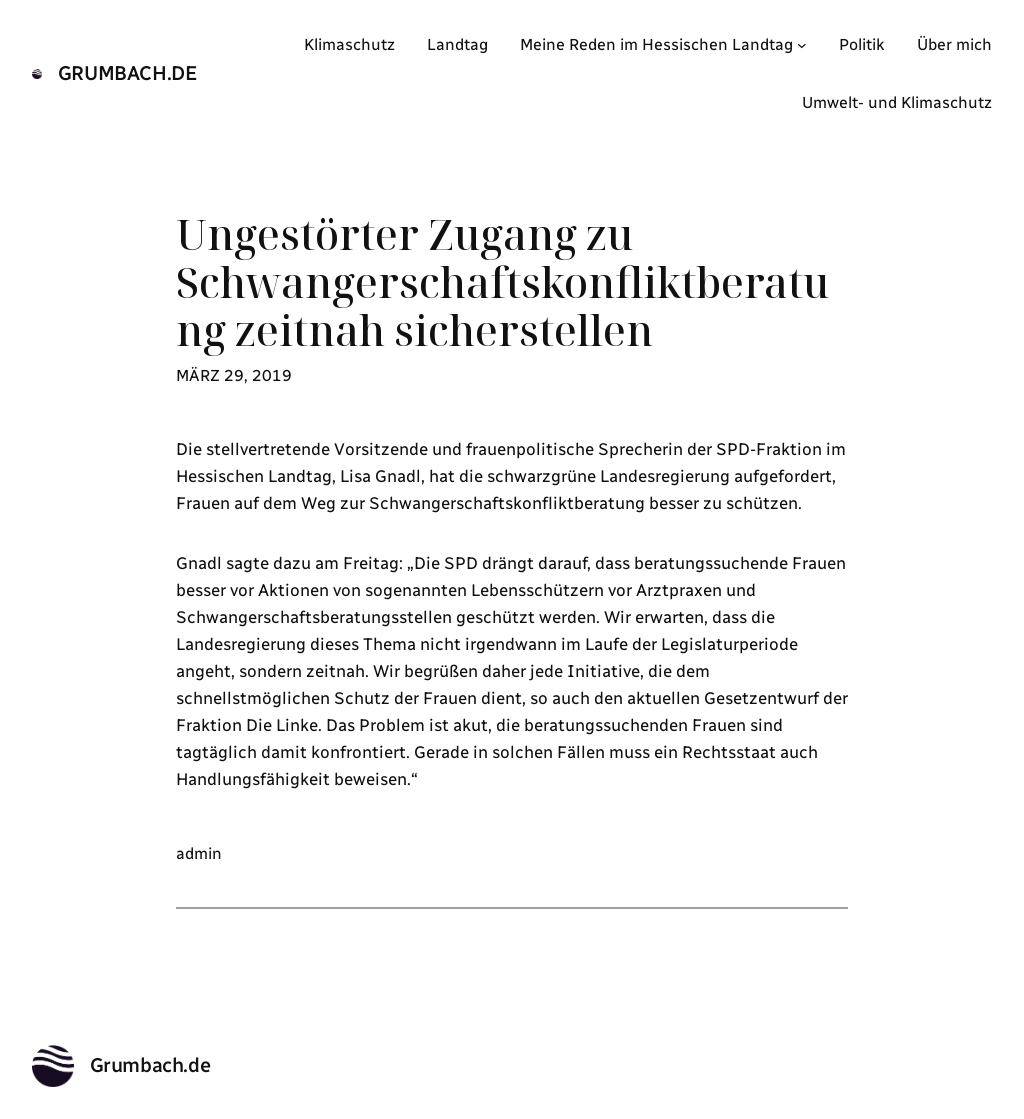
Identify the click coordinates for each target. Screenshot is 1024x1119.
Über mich (954, 44)
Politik (862, 44)
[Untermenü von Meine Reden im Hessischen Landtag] (802, 45)
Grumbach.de (128, 73)
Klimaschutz (349, 44)
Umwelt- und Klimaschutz (897, 102)
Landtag (457, 44)
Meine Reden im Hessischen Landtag (656, 44)
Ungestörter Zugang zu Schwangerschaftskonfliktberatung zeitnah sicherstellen (502, 282)
